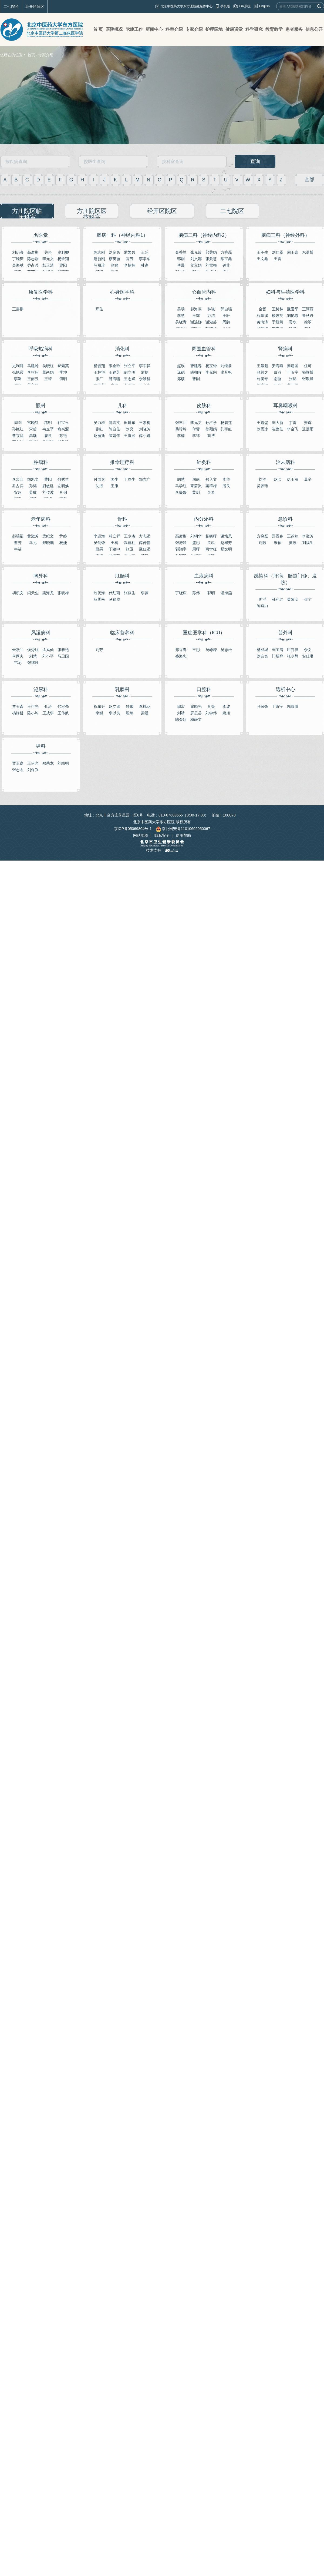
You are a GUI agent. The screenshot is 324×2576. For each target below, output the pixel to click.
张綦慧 (211, 259)
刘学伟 (211, 713)
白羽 (277, 372)
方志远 (144, 536)
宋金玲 (114, 366)
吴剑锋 (99, 542)
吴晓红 (48, 366)
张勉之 (262, 372)
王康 (114, 486)
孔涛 (48, 706)
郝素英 (63, 366)
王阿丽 (307, 309)
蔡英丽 (114, 259)
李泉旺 (17, 479)
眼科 (41, 405)
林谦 (211, 309)
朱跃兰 (17, 650)
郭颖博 (307, 372)
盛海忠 (181, 656)
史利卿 (63, 252)
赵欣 (181, 366)
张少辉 (292, 656)
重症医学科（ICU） (204, 632)
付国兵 (99, 479)
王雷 (277, 259)
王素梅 (144, 422)
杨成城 (262, 650)
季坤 (63, 372)
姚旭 (226, 713)
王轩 (226, 315)
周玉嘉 (292, 252)
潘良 (226, 486)
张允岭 (196, 252)
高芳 (129, 259)
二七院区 (11, 6)
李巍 (99, 713)
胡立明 (129, 372)
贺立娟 (196, 265)
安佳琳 (307, 656)
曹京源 (17, 435)
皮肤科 (204, 405)
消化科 (122, 348)
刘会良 (262, 656)
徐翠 (308, 322)
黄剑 (196, 492)
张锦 (292, 379)
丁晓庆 (17, 259)
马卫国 (63, 656)
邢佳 (99, 309)
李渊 (18, 379)
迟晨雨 (307, 429)
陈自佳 (114, 429)
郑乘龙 (48, 763)
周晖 (196, 549)
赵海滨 (196, 309)
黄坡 (292, 542)
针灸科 (204, 462)
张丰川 (181, 422)
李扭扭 (33, 372)
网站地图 (140, 835)
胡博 (211, 435)
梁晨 (144, 713)
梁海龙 (48, 593)
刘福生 (307, 542)
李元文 (48, 259)
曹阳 (63, 265)
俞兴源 (63, 429)
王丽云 (33, 379)
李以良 (114, 713)
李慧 (181, 315)
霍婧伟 (114, 435)
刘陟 (262, 542)
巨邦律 (292, 650)
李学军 (144, 259)
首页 (31, 55)
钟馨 (129, 706)
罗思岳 (196, 713)
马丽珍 (99, 265)
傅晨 (181, 265)
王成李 (48, 713)
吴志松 (226, 650)
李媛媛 (181, 492)
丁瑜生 (129, 479)
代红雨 (114, 593)
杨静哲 (17, 713)
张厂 (99, 379)
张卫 (129, 549)
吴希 (211, 492)
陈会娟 (181, 719)
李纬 (196, 435)
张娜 (114, 265)
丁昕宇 (292, 372)
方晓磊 (226, 252)
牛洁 (18, 549)
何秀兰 (63, 479)
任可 (308, 366)
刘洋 (262, 479)
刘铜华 (196, 536)
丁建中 (114, 549)
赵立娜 (114, 706)
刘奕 (129, 429)
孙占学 (211, 422)
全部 (309, 179)
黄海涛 (262, 322)
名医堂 (40, 235)
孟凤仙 (48, 650)
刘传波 (48, 492)
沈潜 (99, 486)
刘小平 (48, 656)
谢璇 (277, 379)
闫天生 (33, 593)
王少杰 (129, 536)
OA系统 (244, 6)
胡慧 (181, 479)
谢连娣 (196, 322)
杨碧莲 (226, 422)
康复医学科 (41, 292)
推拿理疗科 (122, 462)
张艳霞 (17, 372)
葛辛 (308, 479)
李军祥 (144, 366)
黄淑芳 (33, 536)
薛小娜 (144, 435)
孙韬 (33, 486)
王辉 (196, 315)
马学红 (181, 486)
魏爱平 (292, 309)
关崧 (48, 252)
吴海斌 (17, 265)
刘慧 (33, 656)
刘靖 (181, 713)
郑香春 (277, 536)
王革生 (262, 252)
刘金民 (114, 252)
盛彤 (196, 542)
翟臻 (129, 713)
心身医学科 (122, 292)
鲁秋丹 (307, 315)
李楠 (181, 435)
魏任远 (144, 549)
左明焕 (63, 486)
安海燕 (277, 366)
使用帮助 (183, 835)
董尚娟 (48, 372)
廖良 (48, 435)
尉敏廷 (48, 486)
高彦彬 (33, 252)
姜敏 (33, 492)
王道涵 (129, 435)
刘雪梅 (211, 265)
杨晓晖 (211, 536)
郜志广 (144, 479)
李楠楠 (129, 265)
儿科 (122, 405)
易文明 (226, 549)
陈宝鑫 (226, 259)
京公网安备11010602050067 (183, 828)
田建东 (129, 422)
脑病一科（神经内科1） (122, 235)
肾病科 (285, 348)
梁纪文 (48, 536)
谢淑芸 (211, 322)
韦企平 (48, 429)
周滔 (262, 599)
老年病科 (40, 519)
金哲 (262, 309)
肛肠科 (122, 576)
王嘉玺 (262, 422)
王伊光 (33, 706)
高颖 (33, 435)
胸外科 (40, 576)
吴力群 (99, 422)
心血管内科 (204, 292)
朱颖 (277, 542)
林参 (144, 265)
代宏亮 (63, 706)
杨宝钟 (211, 366)
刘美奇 (262, 379)
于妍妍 (277, 322)
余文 (308, 650)
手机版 (225, 6)
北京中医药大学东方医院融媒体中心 (186, 6)
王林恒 (99, 372)
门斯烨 (277, 656)
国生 (114, 479)
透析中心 (285, 689)
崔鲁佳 (277, 429)
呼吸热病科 (41, 348)
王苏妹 (292, 536)
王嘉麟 (17, 309)
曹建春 (196, 366)
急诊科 (285, 519)
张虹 (99, 429)
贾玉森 (17, 706)
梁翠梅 (211, 486)
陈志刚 (33, 259)
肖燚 (211, 706)
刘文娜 (196, 259)
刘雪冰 (262, 429)
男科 (41, 746)
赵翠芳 (226, 542)
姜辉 (308, 422)
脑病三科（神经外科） (285, 235)
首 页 (98, 29)
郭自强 (226, 309)
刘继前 (226, 366)
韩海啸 (114, 379)
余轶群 (144, 379)
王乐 (144, 252)
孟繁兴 (129, 252)
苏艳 (63, 435)
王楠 (114, 542)
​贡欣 (292, 322)
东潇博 (307, 252)
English (264, 6)
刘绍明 (63, 763)
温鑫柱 (129, 542)
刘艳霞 (292, 315)
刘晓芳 (144, 429)
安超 (18, 492)
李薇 (144, 593)
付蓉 (196, 429)
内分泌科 (204, 519)
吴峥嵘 (211, 650)
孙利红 (277, 599)
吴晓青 (181, 322)
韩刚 (181, 259)
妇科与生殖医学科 (285, 292)
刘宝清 (277, 650)
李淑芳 (307, 536)
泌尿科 (40, 689)
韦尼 (18, 662)
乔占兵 (33, 265)
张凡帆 (226, 372)
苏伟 (196, 593)
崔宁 (308, 599)
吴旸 (181, 309)
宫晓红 (33, 422)
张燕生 (129, 593)
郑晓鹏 (48, 542)
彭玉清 (48, 265)
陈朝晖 (196, 372)
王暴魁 (262, 366)
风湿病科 (40, 632)
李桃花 (144, 706)
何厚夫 (17, 656)
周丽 (196, 479)
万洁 (211, 315)
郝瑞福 (17, 536)
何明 (63, 379)
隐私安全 (162, 835)
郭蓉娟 (211, 252)
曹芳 (18, 542)
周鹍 (226, 322)
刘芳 (99, 650)
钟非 (226, 265)
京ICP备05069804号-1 (133, 828)
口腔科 (204, 689)
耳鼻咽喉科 (285, 405)
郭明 (211, 593)
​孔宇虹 (226, 429)
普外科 (285, 632)
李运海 (99, 536)
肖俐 (63, 492)
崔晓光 (196, 706)
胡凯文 (33, 479)
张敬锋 (307, 379)
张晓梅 (63, 593)
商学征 (211, 549)
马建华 (114, 599)
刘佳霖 (277, 252)
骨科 (122, 519)
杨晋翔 (63, 259)
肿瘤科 (40, 462)
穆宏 (181, 706)
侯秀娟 (33, 650)
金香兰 (181, 252)
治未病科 (285, 462)
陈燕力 (262, 606)
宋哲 (33, 429)
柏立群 (114, 536)
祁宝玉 (63, 422)
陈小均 (33, 713)
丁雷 (292, 422)
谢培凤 (226, 536)
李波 (226, 706)
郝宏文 (114, 422)
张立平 (129, 366)
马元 (33, 542)
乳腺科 (122, 689)
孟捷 (144, 372)
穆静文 (196, 719)
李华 (226, 479)
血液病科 (204, 576)
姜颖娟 (211, 429)
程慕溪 (262, 315)
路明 (48, 422)
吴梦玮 (262, 486)
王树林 (277, 309)
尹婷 (63, 536)
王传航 (63, 713)
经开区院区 (34, 6)
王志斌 (129, 379)
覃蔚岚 (196, 486)
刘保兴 (33, 770)
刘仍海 (17, 252)
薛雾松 (99, 599)
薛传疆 (144, 542)
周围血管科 (204, 348)
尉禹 (99, 549)
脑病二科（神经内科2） (204, 235)
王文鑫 (262, 259)
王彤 (196, 650)
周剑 (18, 422)
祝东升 (99, 706)
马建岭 (33, 366)
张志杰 (17, 770)
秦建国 (292, 366)
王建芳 (114, 372)
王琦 (48, 379)
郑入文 (211, 479)
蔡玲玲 (181, 429)
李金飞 (292, 429)
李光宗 (211, 372)
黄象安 (292, 599)
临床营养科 (122, 632)
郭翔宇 (181, 549)
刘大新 (277, 422)
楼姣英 (277, 315)
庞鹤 (181, 372)
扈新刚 (99, 259)
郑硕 (181, 379)
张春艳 (63, 650)
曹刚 (196, 379)
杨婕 (63, 542)
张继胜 (33, 662)
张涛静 (181, 542)
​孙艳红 (17, 429)
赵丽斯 (99, 435)
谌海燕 (226, 593)
